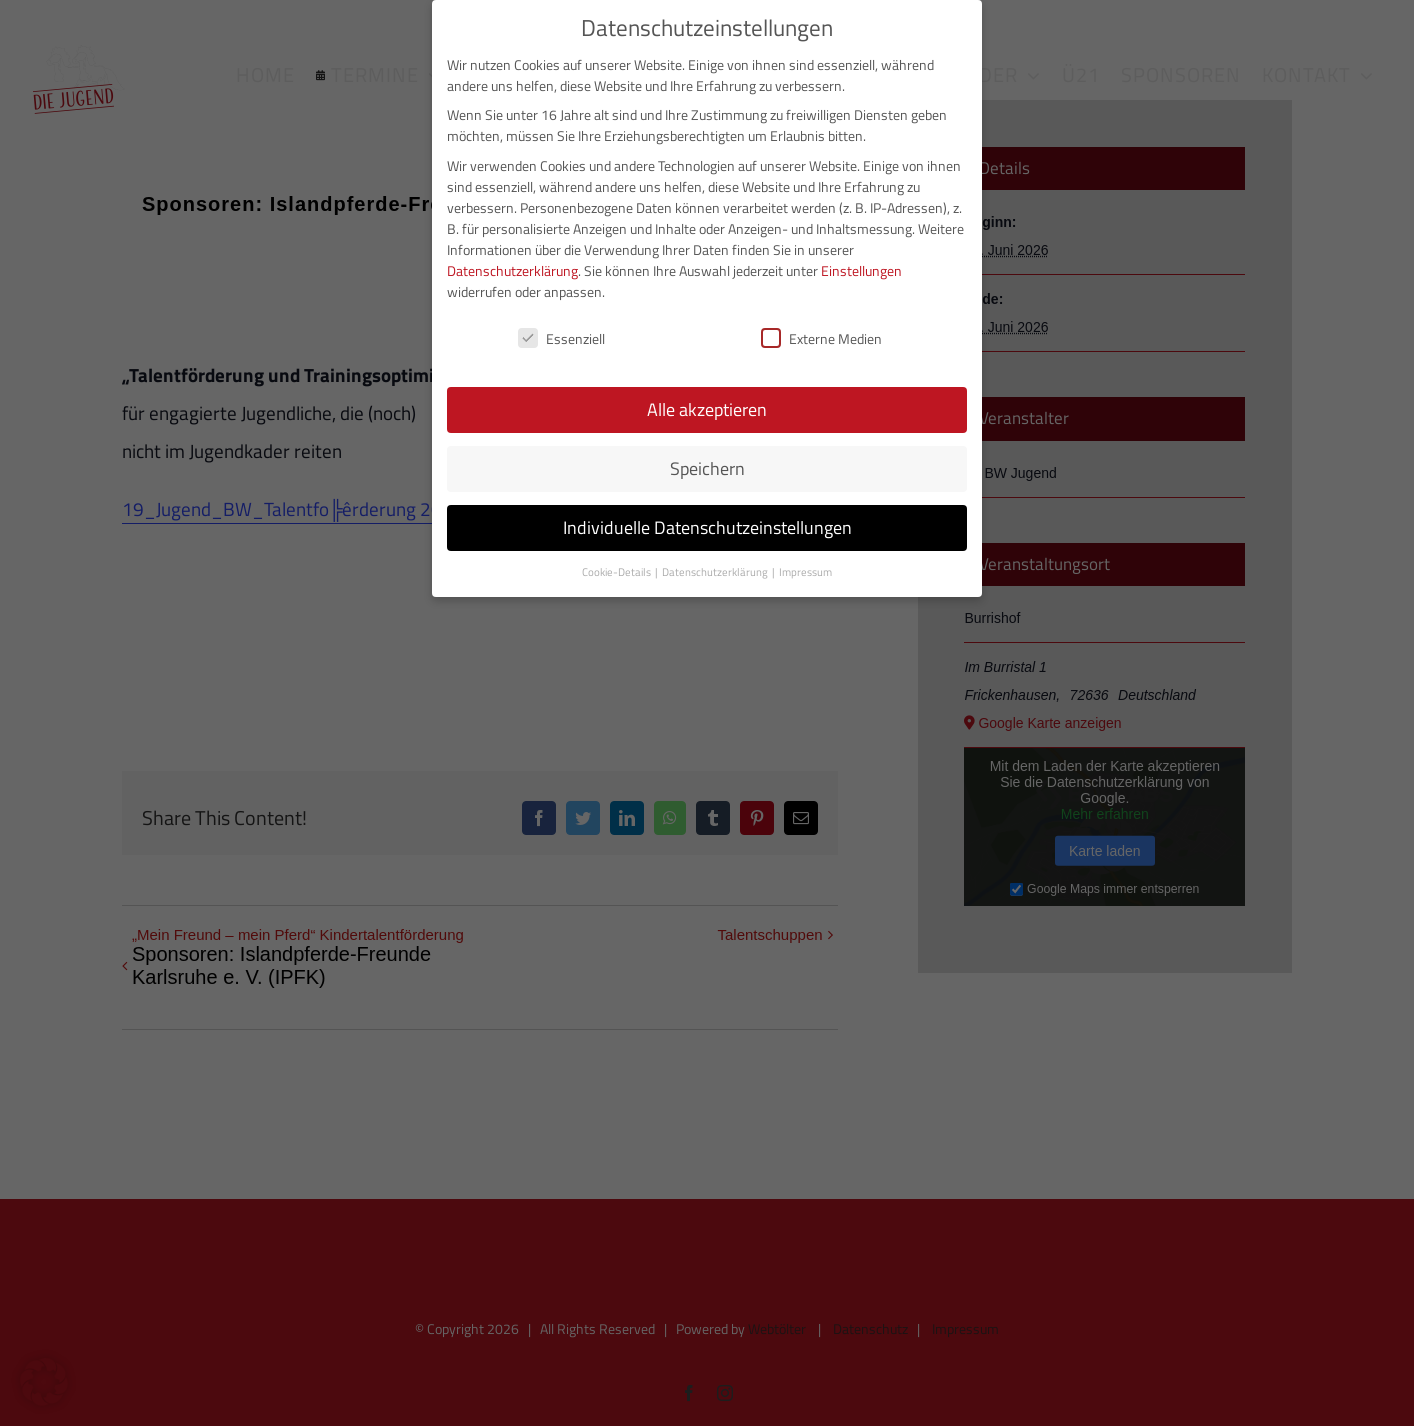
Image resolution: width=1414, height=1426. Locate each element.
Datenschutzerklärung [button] (716, 571)
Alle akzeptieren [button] (707, 408)
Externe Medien (821, 336)
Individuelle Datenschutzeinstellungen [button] (707, 526)
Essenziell (561, 336)
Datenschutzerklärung (512, 268)
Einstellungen (861, 268)
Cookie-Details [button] (617, 571)
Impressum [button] (805, 571)
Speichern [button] (707, 467)
